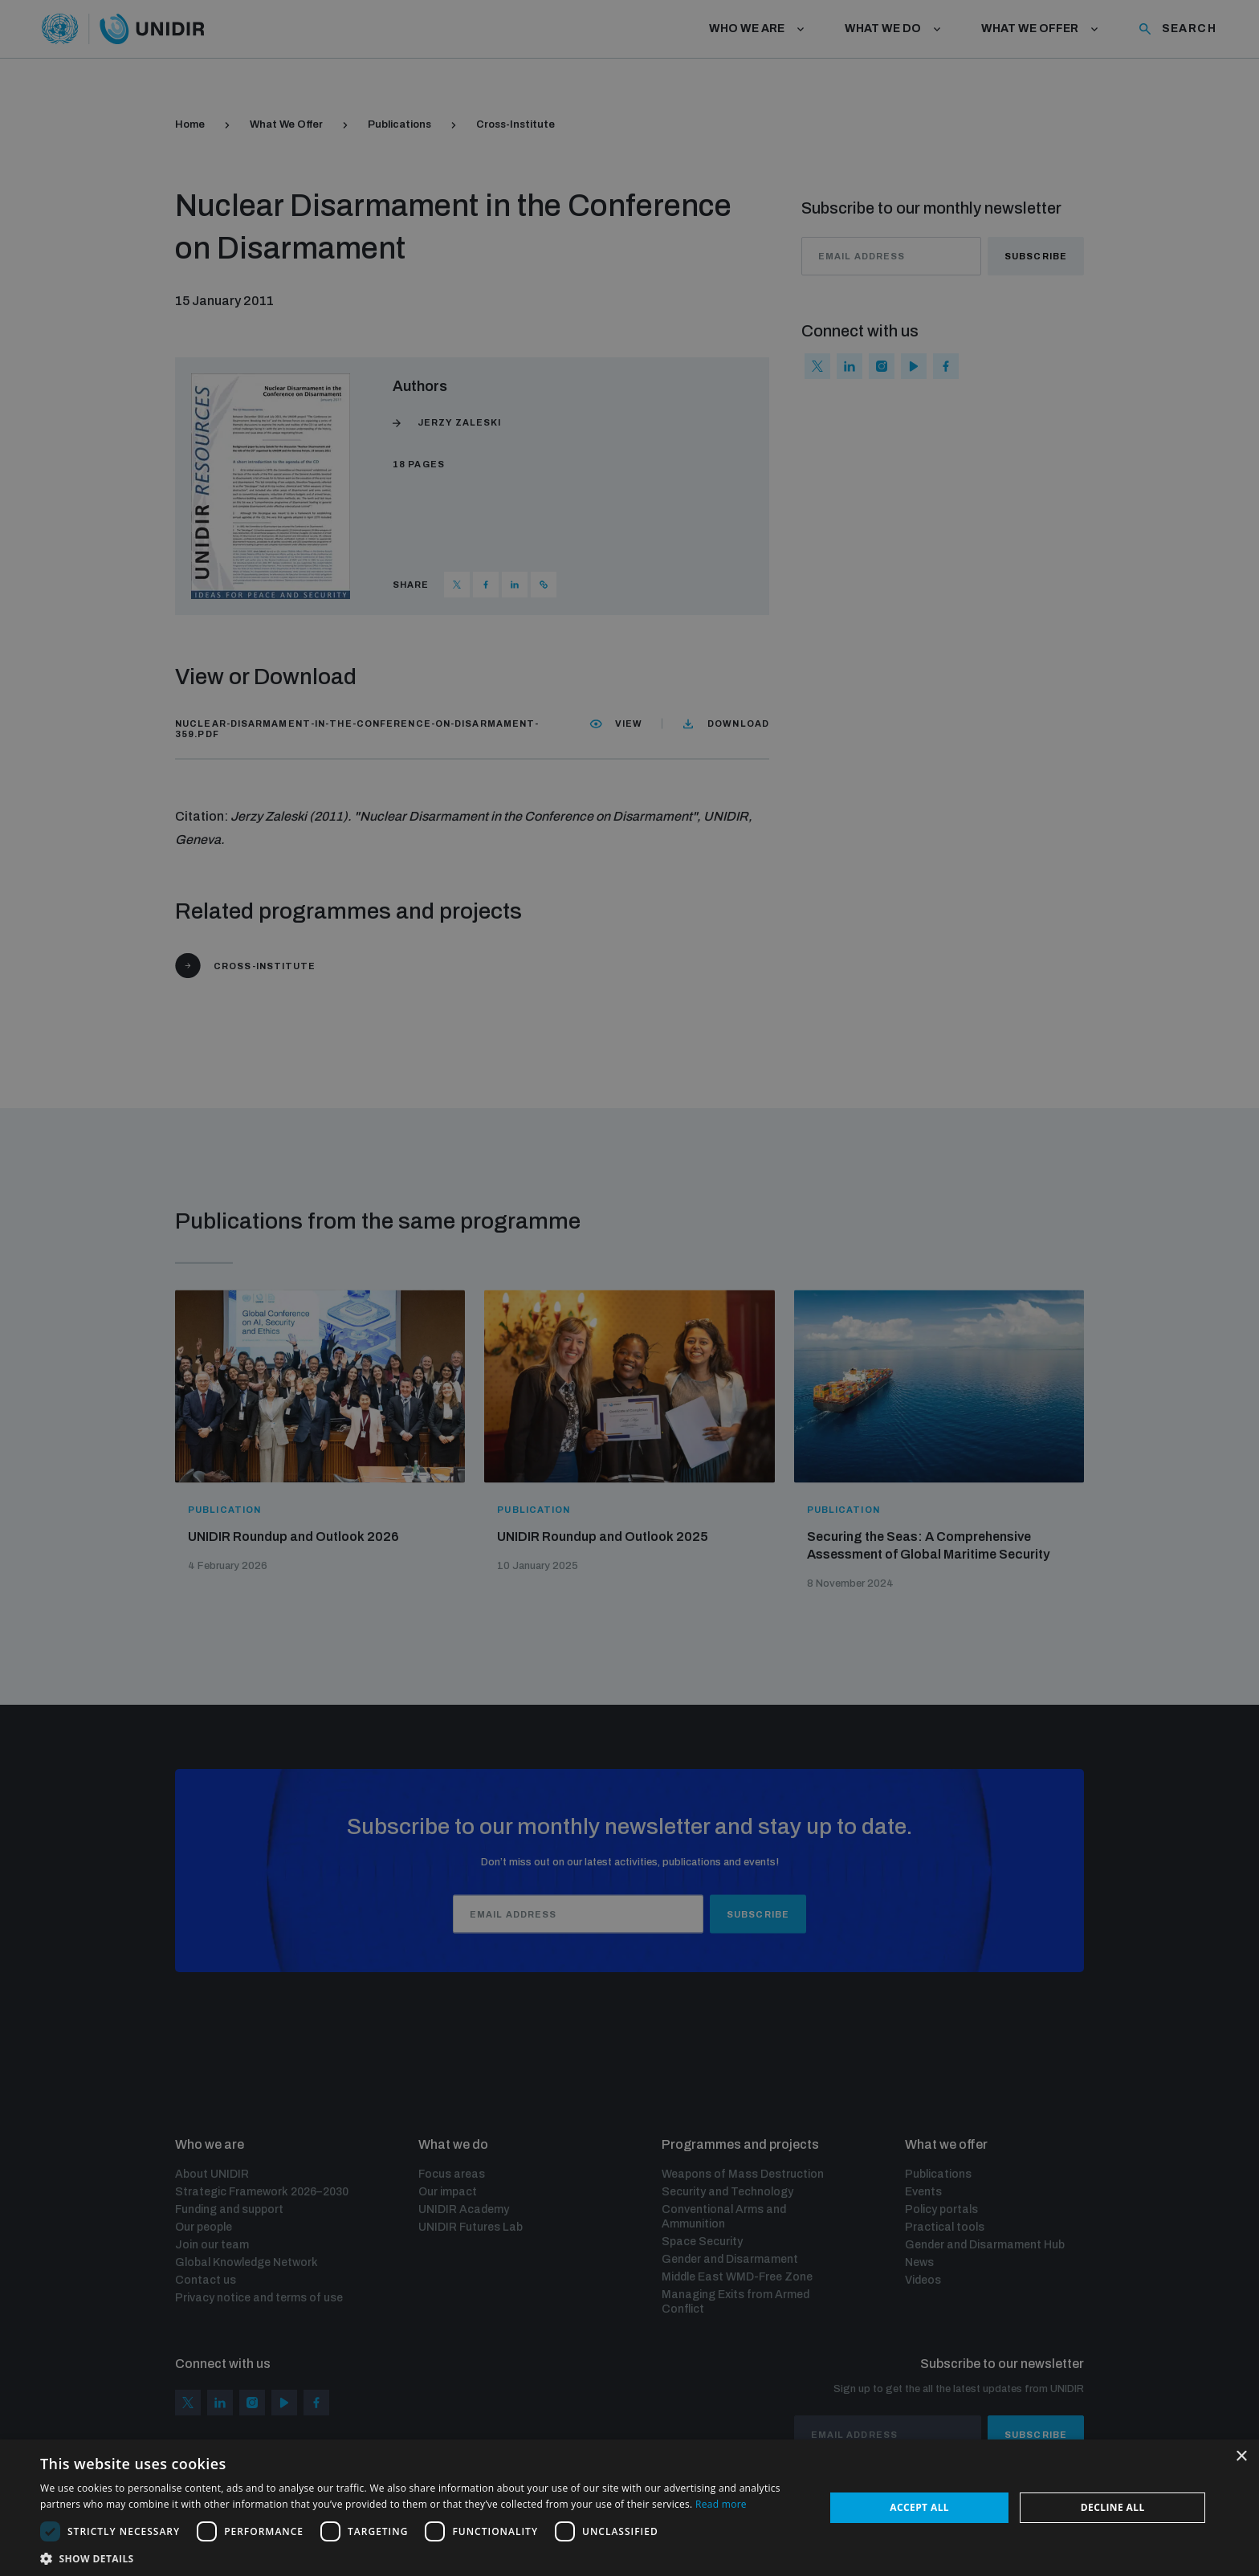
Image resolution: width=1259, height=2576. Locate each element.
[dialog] (629, 1288)
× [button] (1241, 2457)
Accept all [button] (919, 2507)
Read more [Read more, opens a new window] (721, 2504)
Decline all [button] (1113, 2507)
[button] (420, 2557)
